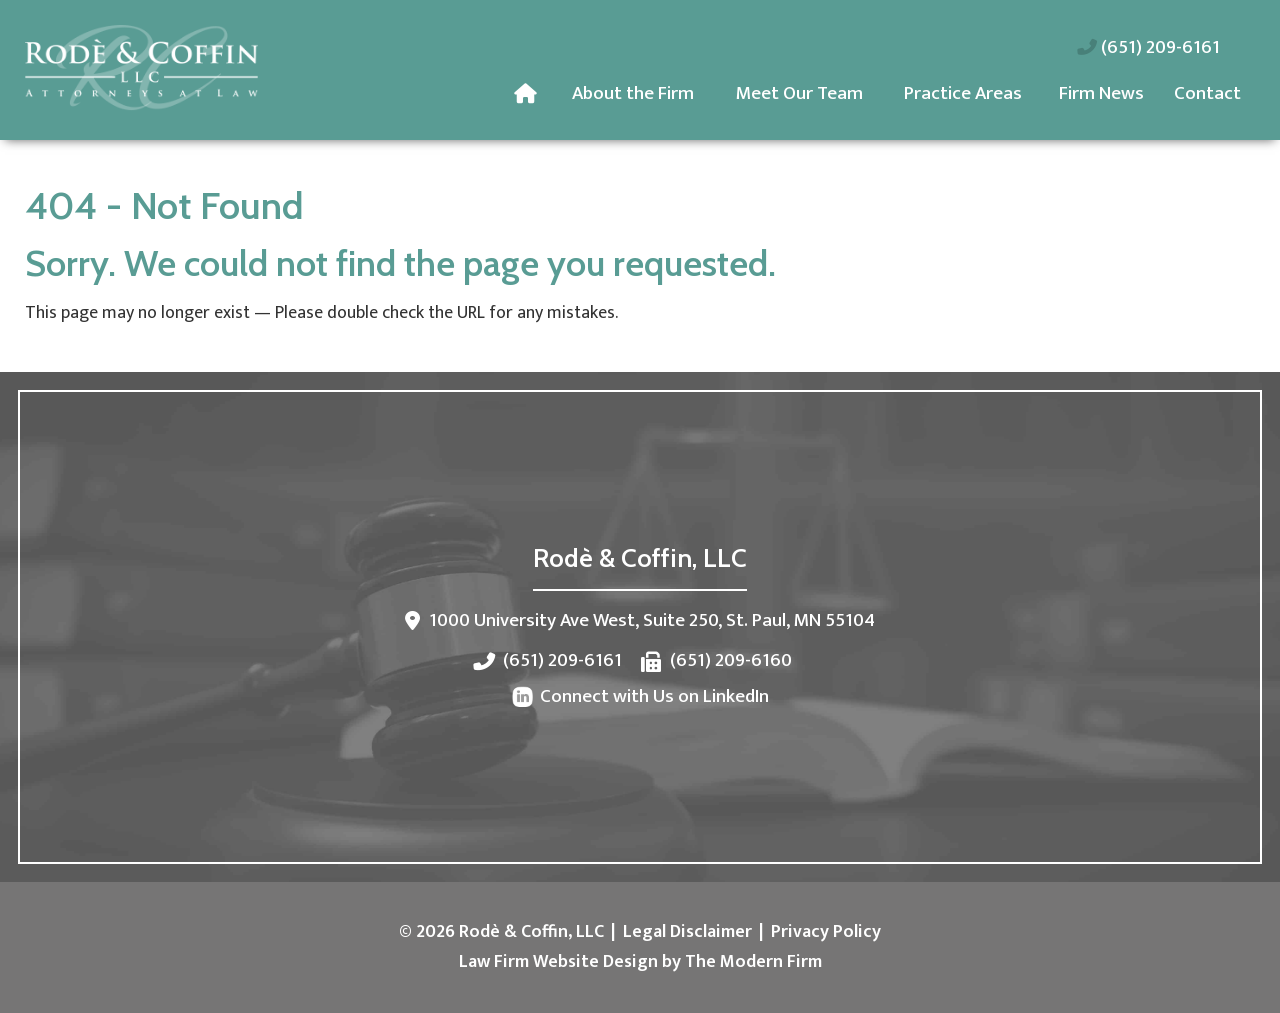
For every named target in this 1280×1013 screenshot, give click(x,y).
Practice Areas (963, 93)
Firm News (1101, 93)
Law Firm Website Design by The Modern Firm (640, 962)
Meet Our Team (799, 93)
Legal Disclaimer (687, 932)
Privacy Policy (826, 932)
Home (528, 94)
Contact (1207, 93)
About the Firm (633, 93)
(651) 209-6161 (1160, 47)
